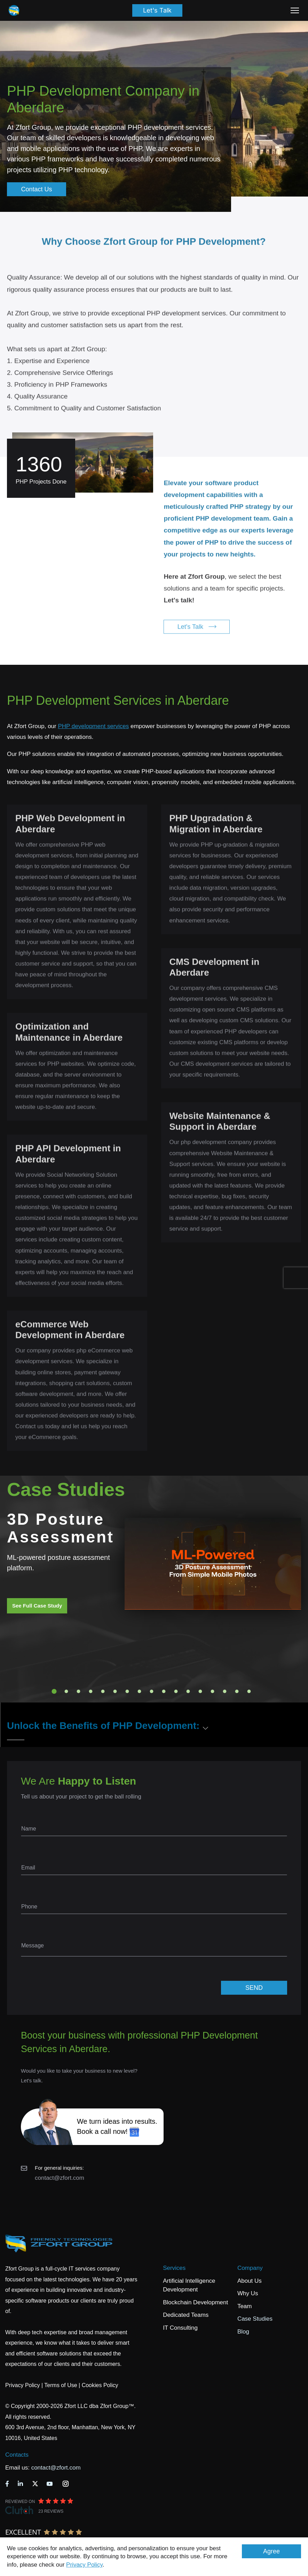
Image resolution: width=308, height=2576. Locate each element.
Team (244, 2306)
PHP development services (93, 726)
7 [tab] (127, 1691)
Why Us (247, 2293)
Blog (243, 2331)
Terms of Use (60, 2385)
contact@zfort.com (59, 2178)
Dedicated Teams (185, 2315)
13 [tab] (200, 1691)
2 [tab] (66, 1691)
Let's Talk (157, 10)
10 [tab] (163, 1691)
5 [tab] (102, 1691)
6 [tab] (115, 1691)
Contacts (17, 2454)
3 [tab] (78, 1691)
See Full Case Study (37, 1606)
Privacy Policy (84, 2564)
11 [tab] (175, 1691)
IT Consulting (180, 2327)
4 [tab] (90, 1691)
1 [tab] (54, 1691)
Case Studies (255, 2318)
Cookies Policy (100, 2385)
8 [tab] (139, 1691)
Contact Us (36, 189)
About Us (249, 2281)
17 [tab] (249, 1691)
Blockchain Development (195, 2302)
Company (250, 2268)
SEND (254, 1987)
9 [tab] (151, 1691)
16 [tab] (236, 1691)
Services (174, 2268)
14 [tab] (212, 1691)
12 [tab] (188, 1691)
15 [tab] (224, 1691)
